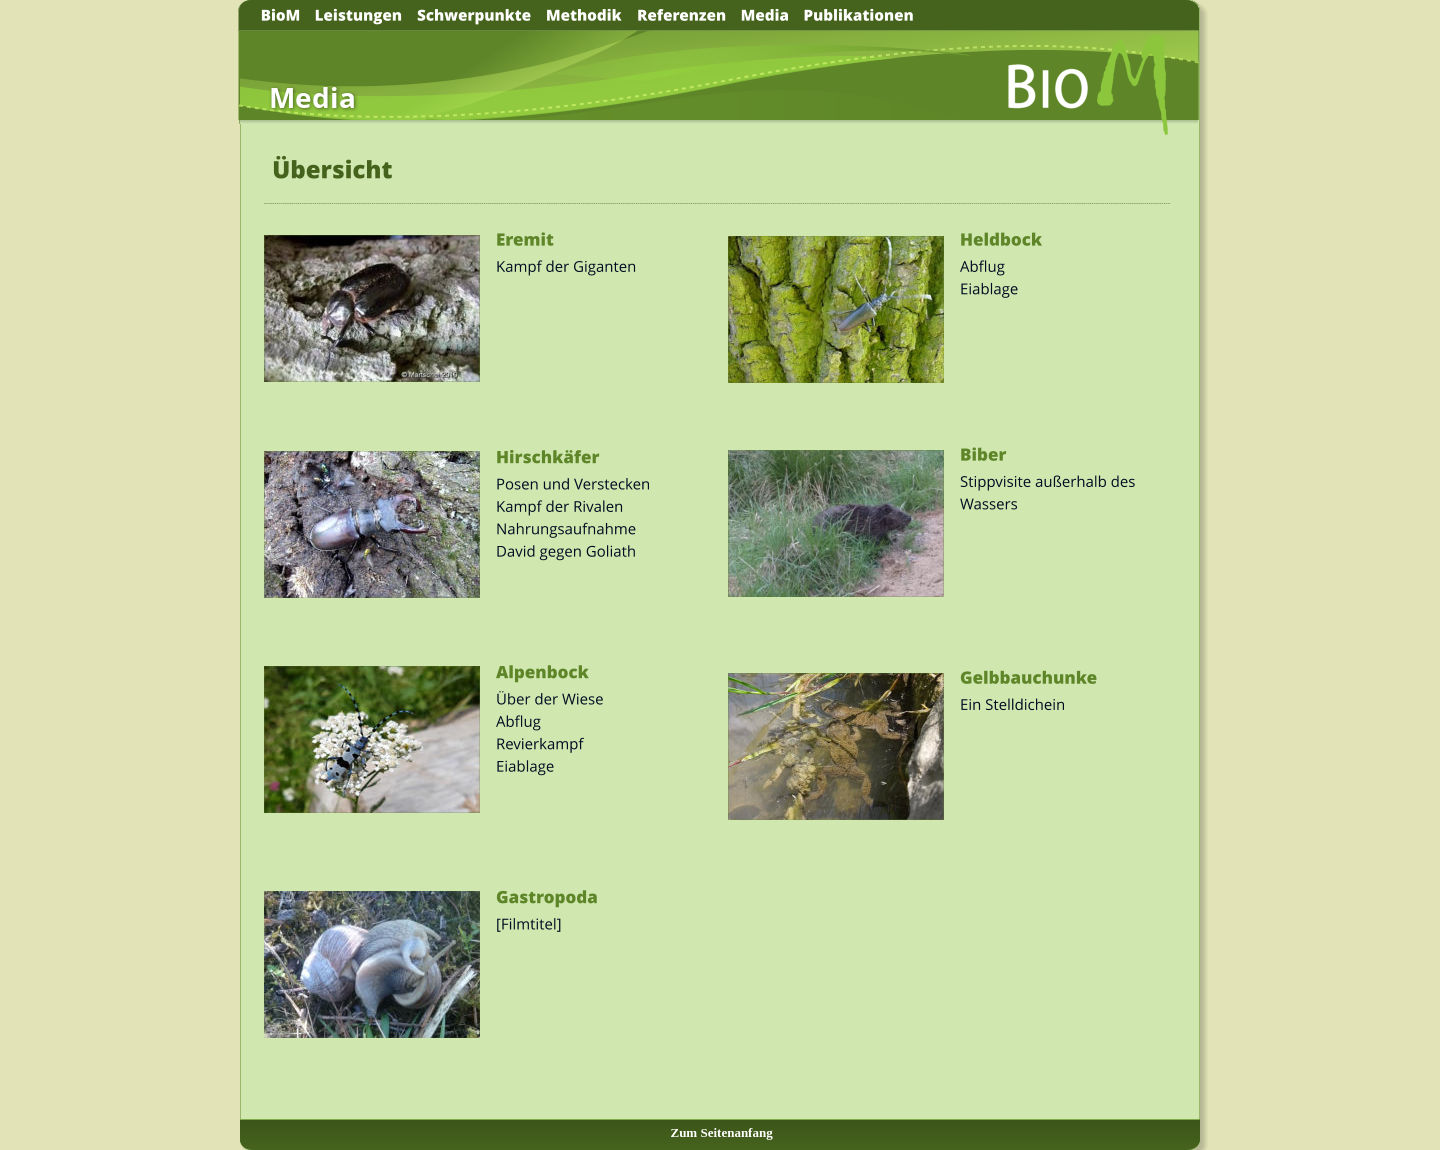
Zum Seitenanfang (721, 1132)
